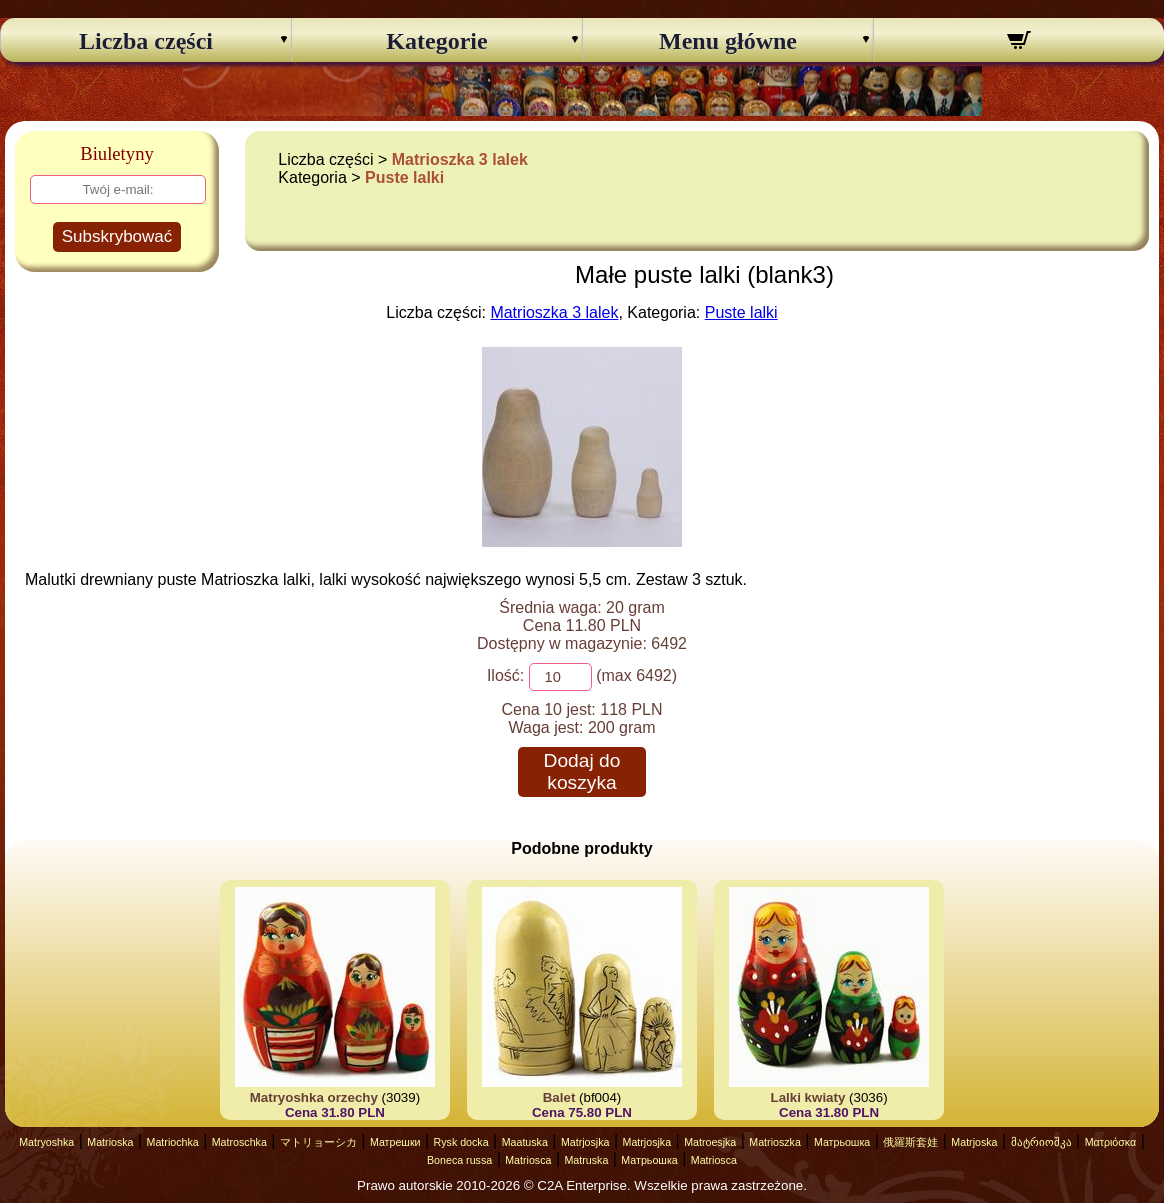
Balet (559, 1097)
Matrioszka (775, 1142)
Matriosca (528, 1160)
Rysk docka (461, 1142)
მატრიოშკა (1041, 1142)
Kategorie (436, 41)
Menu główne (728, 41)
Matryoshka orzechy (314, 1097)
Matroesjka (710, 1142)
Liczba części (146, 41)
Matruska (586, 1160)
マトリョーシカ (318, 1142)
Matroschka (239, 1142)
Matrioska (110, 1142)
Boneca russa (459, 1160)
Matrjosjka (585, 1142)
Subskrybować (117, 236)
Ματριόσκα (1111, 1142)
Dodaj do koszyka (582, 771)
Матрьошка (842, 1142)
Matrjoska (974, 1142)
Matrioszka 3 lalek (460, 159)
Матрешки (395, 1142)
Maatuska (525, 1142)
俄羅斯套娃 (910, 1142)
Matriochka (173, 1142)
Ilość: (505, 675)
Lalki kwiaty (808, 1097)
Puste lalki (404, 177)
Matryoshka (46, 1142)
